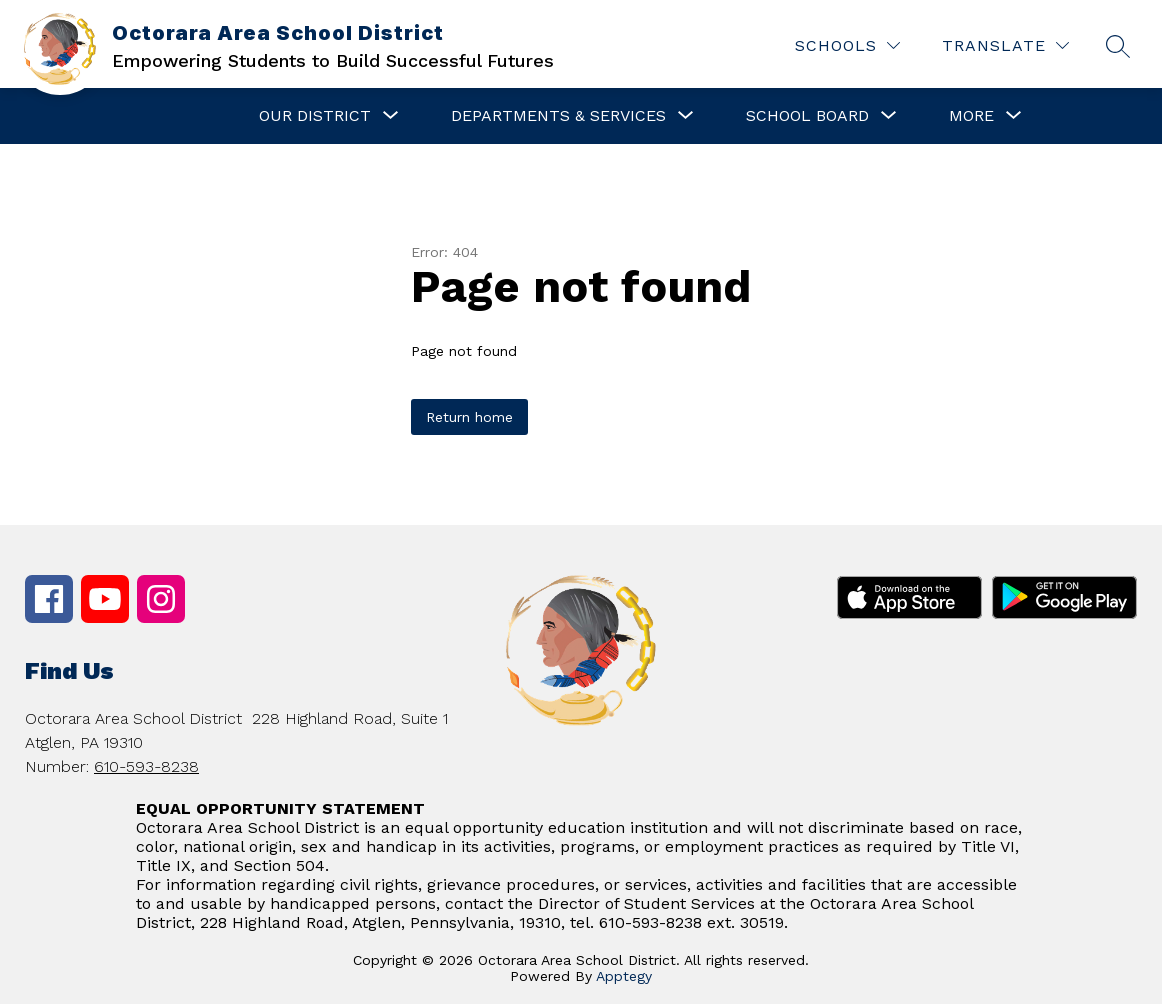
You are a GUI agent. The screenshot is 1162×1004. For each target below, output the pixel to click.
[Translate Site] (1005, 45)
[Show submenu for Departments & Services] (558, 116)
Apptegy (624, 976)
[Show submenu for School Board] (807, 116)
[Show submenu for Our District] (315, 116)
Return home (469, 417)
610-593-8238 (146, 766)
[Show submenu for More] (971, 116)
